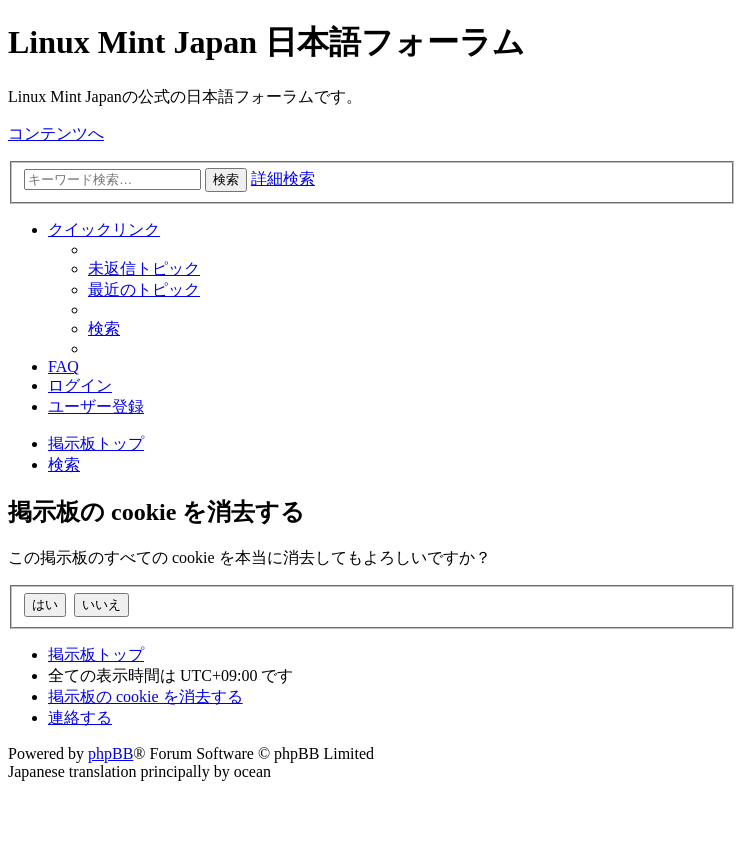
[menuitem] (144, 268)
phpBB (110, 753)
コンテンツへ (56, 133)
